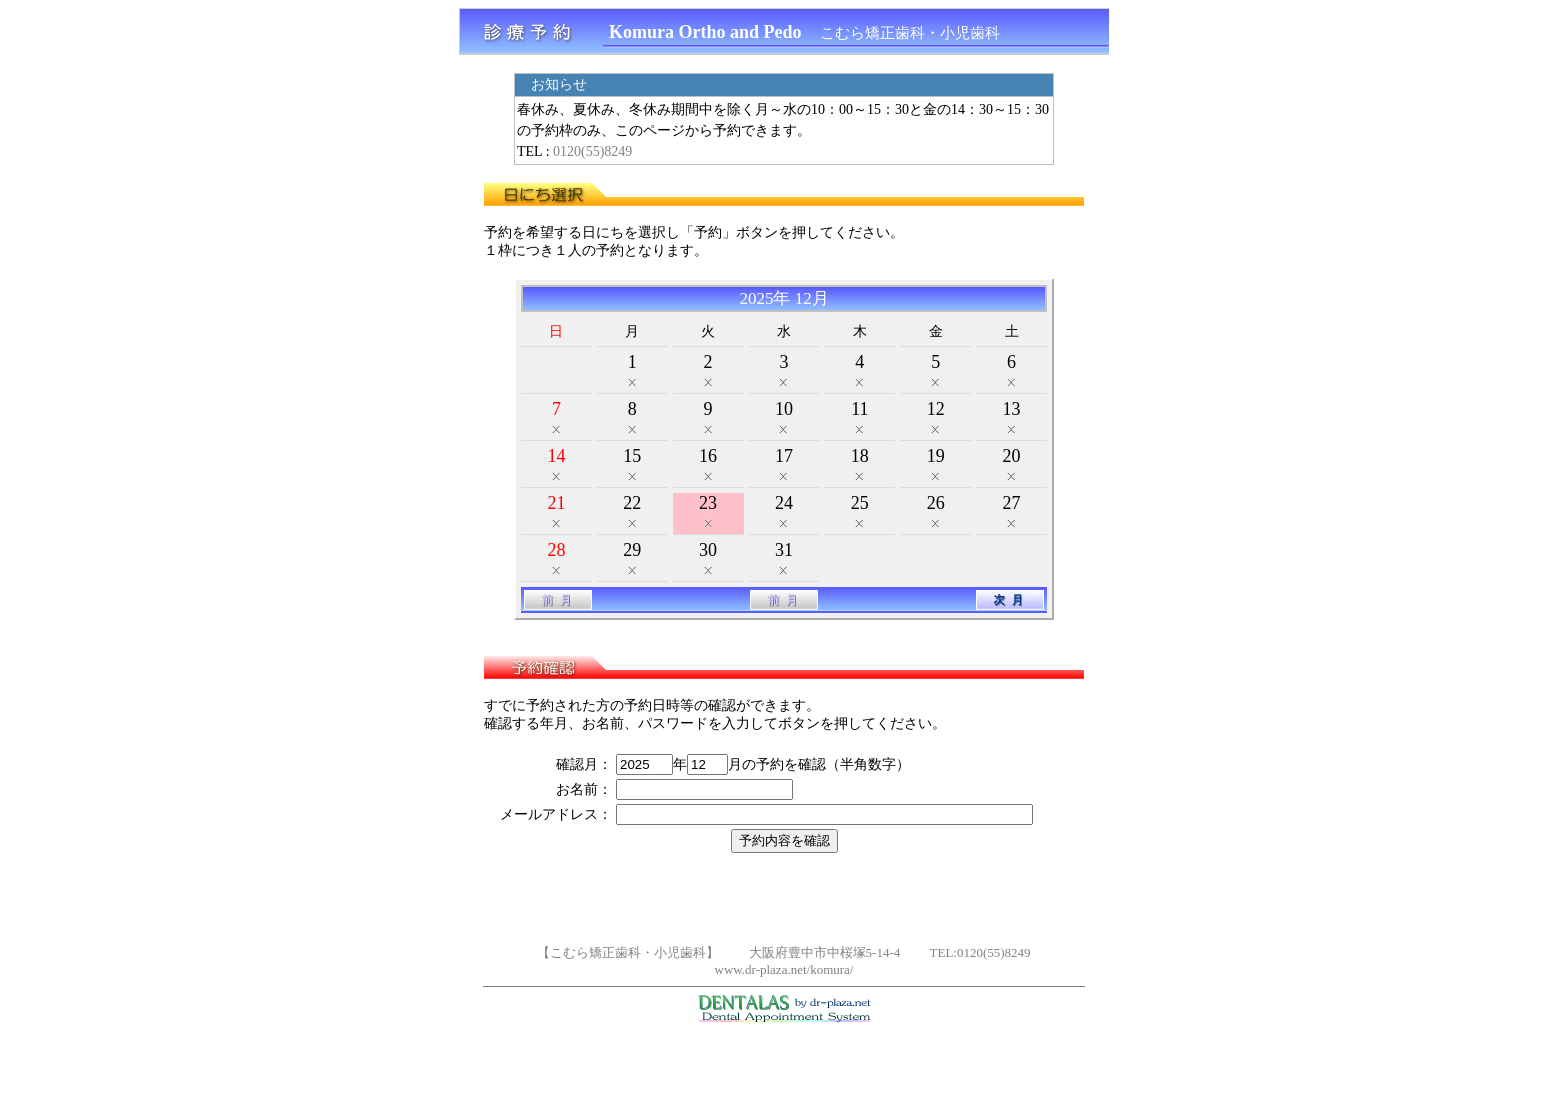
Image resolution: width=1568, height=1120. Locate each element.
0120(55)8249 (592, 151)
